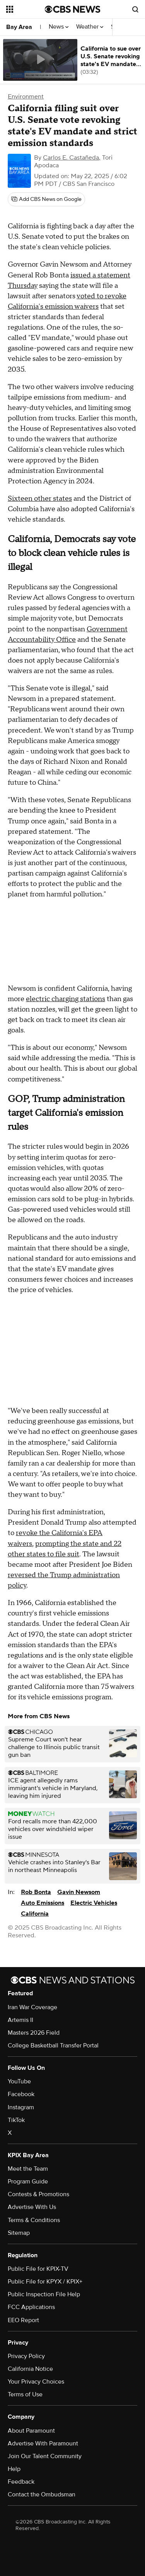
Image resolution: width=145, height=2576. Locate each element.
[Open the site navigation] (25, 9)
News (58, 27)
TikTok (16, 2120)
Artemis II (20, 2020)
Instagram (21, 2107)
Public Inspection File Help (44, 2294)
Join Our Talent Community (45, 2456)
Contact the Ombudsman (41, 2494)
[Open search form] (135, 9)
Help (14, 2469)
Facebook (21, 2094)
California (35, 1914)
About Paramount (31, 2431)
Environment (26, 97)
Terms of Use (25, 2394)
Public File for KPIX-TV (38, 2269)
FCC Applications (31, 2307)
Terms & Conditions (34, 2220)
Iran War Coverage (32, 2007)
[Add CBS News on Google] (46, 199)
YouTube (19, 2081)
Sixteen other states (40, 498)
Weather (89, 27)
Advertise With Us (32, 2207)
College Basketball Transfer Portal (53, 2045)
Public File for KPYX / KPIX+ (45, 2281)
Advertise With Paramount (43, 2443)
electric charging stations (65, 999)
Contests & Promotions (38, 2194)
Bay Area (19, 27)
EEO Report (23, 2320)
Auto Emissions (42, 1903)
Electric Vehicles (93, 1903)
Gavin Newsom (78, 1892)
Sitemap (19, 2233)
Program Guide (28, 2181)
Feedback (21, 2482)
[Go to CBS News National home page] (73, 9)
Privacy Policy (26, 2356)
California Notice (30, 2369)
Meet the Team (28, 2169)
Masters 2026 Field (34, 2033)
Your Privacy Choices (36, 2382)
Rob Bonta (36, 1892)
